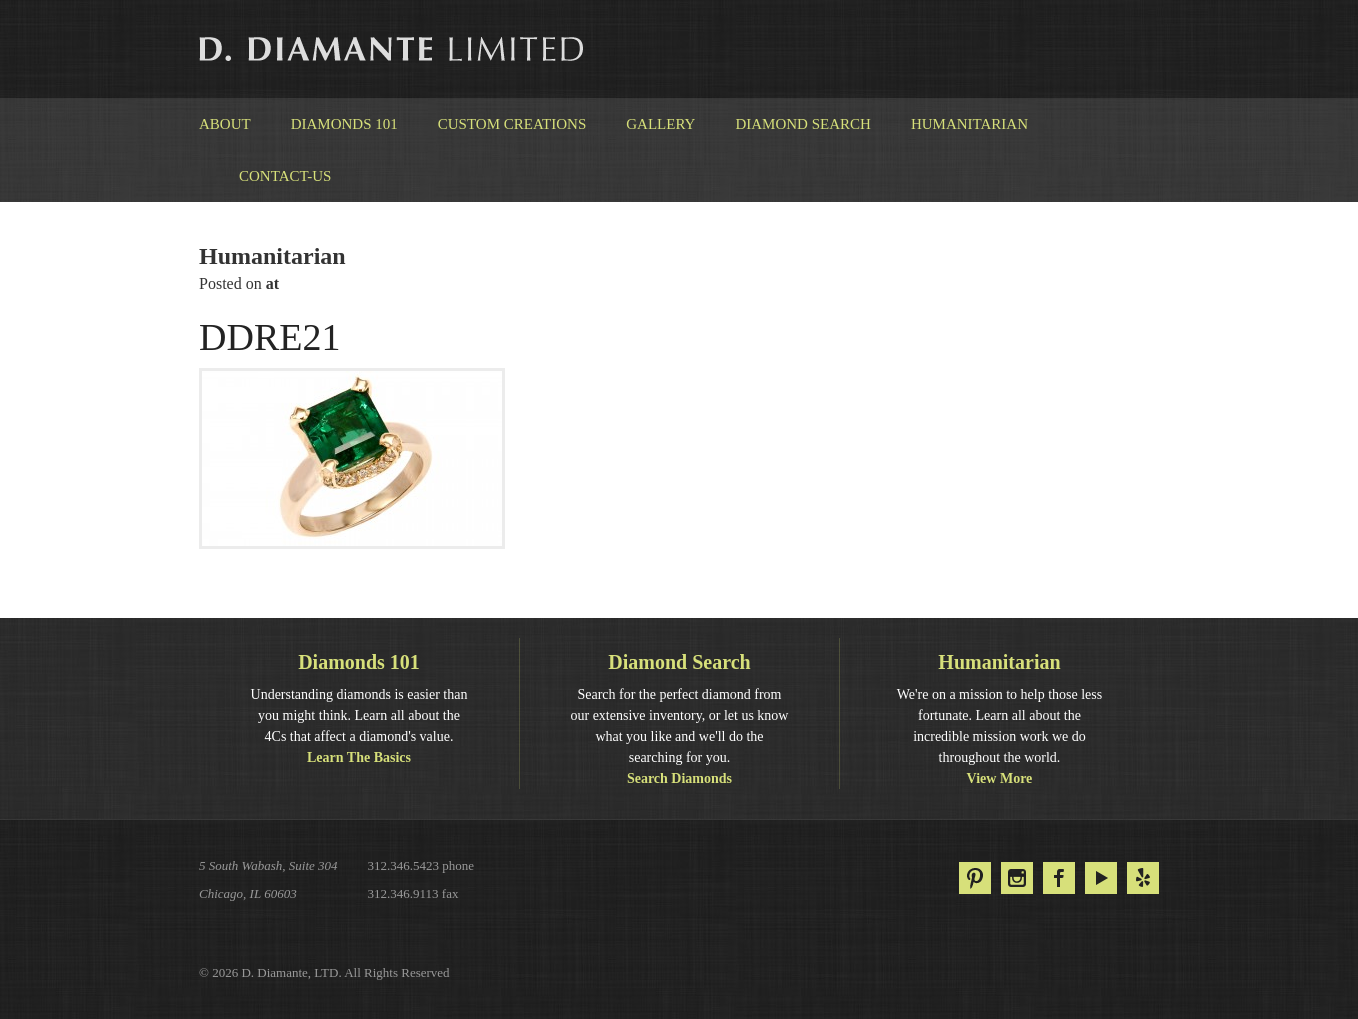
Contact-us (285, 176)
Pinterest (975, 878)
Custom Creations (512, 124)
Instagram (1017, 878)
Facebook (1059, 878)
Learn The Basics (359, 757)
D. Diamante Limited (393, 49)
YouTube (1101, 878)
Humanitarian (969, 124)
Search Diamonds (679, 778)
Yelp (1143, 878)
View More (1000, 778)
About (225, 124)
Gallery (660, 124)
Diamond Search (802, 124)
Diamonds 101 (344, 124)
